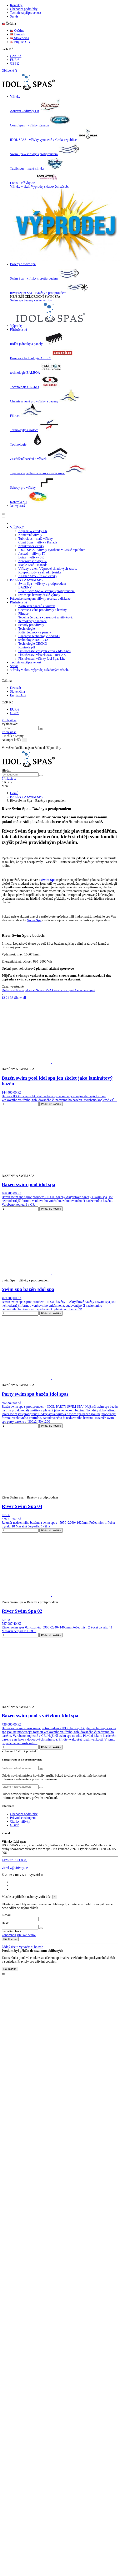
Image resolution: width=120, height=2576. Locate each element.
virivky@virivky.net (15, 1867)
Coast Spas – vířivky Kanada (29, 125)
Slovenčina (19, 38)
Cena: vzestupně (63, 990)
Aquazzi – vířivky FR (24, 111)
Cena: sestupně (85, 990)
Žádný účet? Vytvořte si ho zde (22, 1947)
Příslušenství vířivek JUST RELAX (42, 655)
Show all (20, 997)
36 (12, 997)
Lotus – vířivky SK (23, 183)
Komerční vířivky (30, 535)
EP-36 (6, 1515)
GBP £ (14, 63)
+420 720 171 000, (14, 1860)
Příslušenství (18, 602)
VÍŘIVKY (17, 527)
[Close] (3, 517)
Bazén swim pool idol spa (28, 1184)
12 (4, 997)
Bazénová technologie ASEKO (30, 358)
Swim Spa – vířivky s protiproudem (34, 154)
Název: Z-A (44, 990)
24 (8, 997)
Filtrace (15, 415)
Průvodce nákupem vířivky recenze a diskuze (40, 598)
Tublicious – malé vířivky (27, 168)
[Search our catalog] (41, 775)
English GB (20, 42)
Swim (45, 880)
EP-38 (6, 1620)
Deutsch (17, 34)
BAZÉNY (25, 587)
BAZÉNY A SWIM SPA (26, 580)
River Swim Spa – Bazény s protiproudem (38, 293)
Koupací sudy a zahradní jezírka (39, 572)
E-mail (6, 1915)
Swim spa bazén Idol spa (28, 1289)
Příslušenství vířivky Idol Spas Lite (41, 658)
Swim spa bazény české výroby (31, 300)
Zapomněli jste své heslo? (19, 1935)
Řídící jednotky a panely (26, 344)
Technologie (18, 444)
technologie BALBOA (25, 372)
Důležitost (9, 990)
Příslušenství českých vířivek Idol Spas (44, 651)
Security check (11, 1931)
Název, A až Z (26, 990)
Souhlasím (9, 1968)
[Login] (9, 778)
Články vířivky (20, 1821)
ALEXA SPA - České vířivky (37, 576)
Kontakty (16, 5)
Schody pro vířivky (23, 487)
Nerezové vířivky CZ (32, 561)
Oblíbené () (9, 70)
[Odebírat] (41, 1769)
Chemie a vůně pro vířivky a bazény (34, 401)
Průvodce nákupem (23, 1817)
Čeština (9, 23)
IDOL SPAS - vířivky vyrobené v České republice (43, 139)
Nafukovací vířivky (31, 546)
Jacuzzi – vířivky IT (31, 553)
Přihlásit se (9, 720)
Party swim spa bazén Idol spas (35, 1394)
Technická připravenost (25, 12)
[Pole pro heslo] (20, 1927)
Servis (14, 16)
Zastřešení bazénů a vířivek (28, 459)
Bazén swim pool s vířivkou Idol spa (40, 1715)
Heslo (5, 1923)
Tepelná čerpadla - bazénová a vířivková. (37, 473)
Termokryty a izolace (24, 430)
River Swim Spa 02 (22, 1611)
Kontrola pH (18, 502)
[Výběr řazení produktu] (13, 986)
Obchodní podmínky (24, 9)
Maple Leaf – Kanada (32, 565)
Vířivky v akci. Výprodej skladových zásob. (39, 186)
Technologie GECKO (24, 387)
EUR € (14, 59)
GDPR (14, 1825)
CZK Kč (7, 49)
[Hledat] (41, 729)
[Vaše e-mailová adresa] (20, 1768)
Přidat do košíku (51, 1104)
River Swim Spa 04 (22, 1506)
